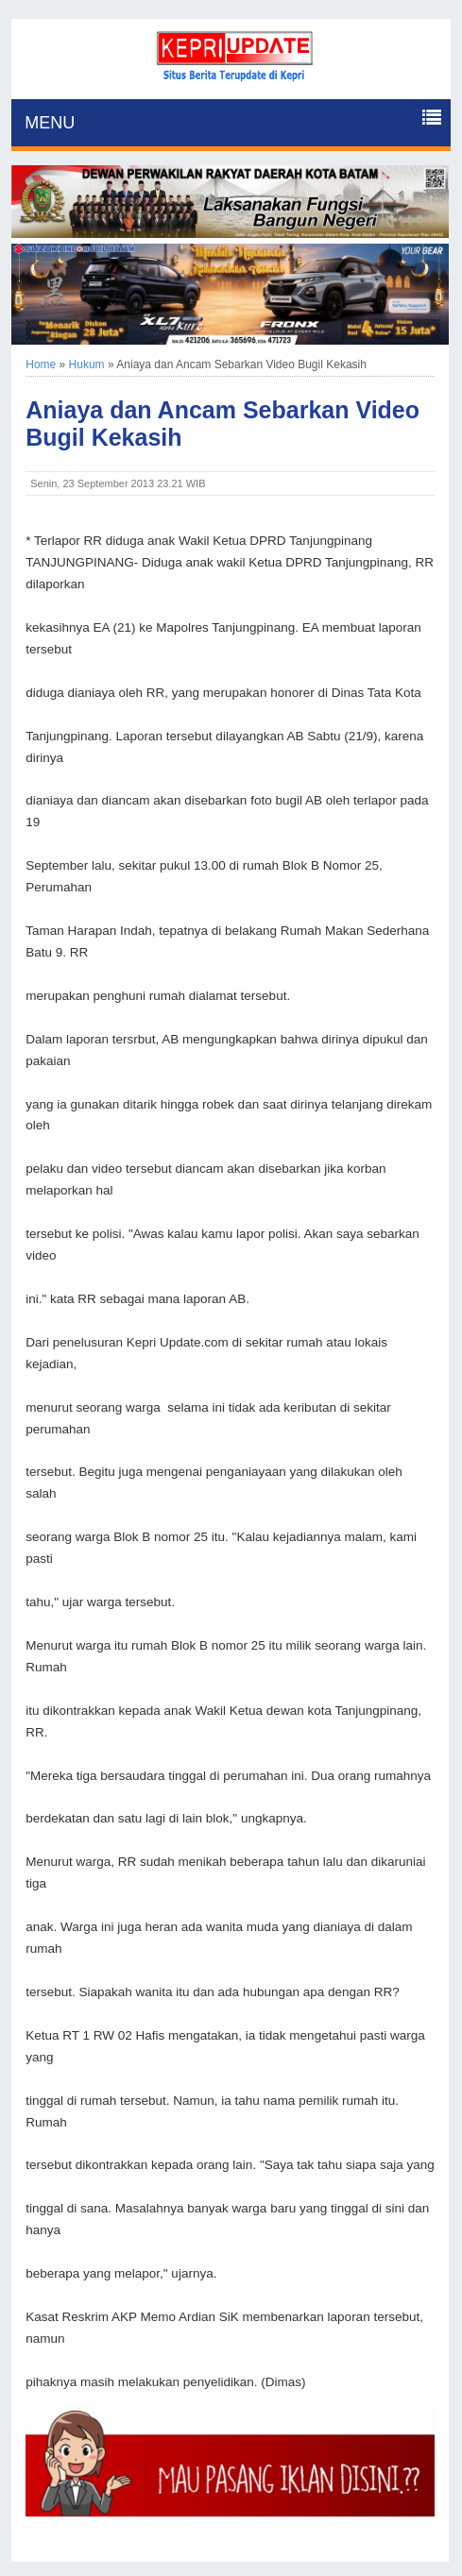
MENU (50, 122)
